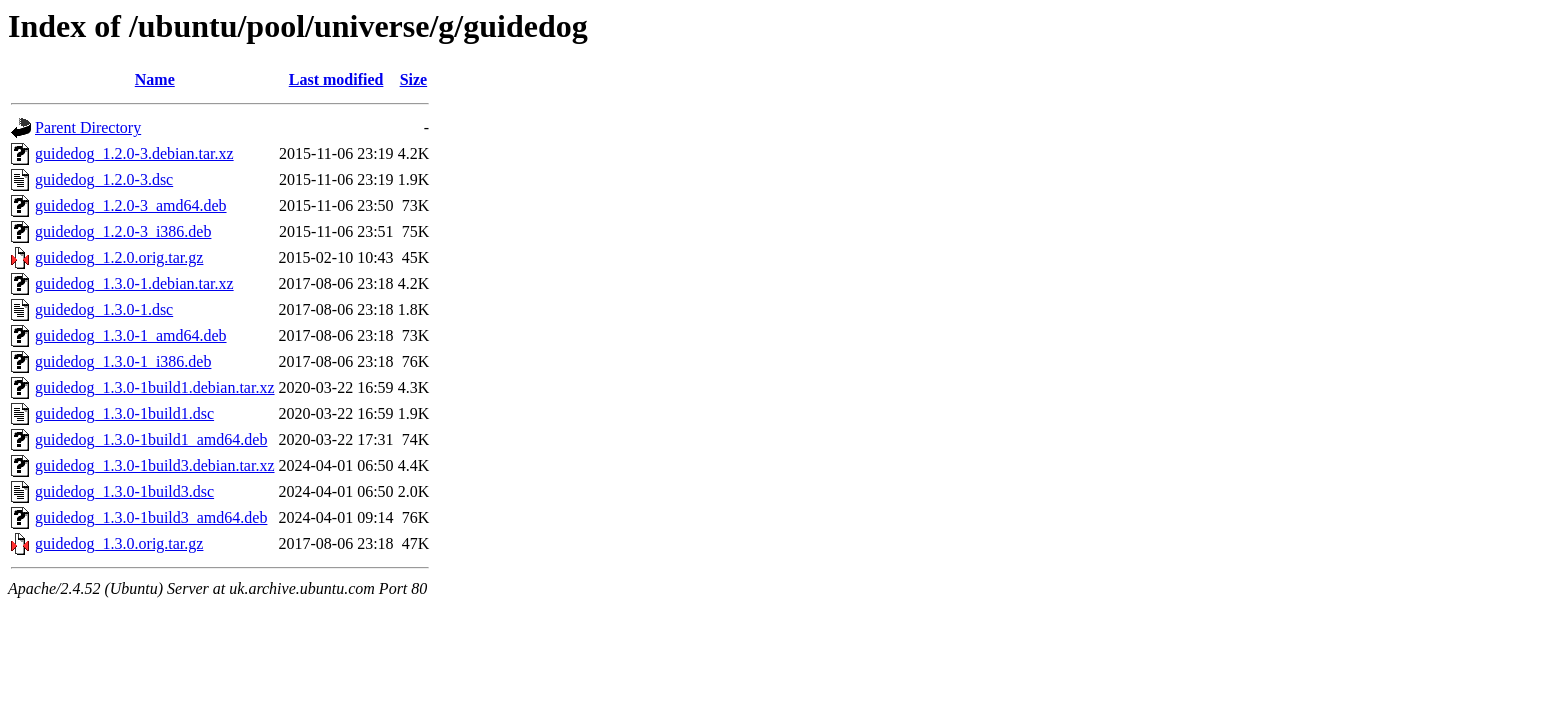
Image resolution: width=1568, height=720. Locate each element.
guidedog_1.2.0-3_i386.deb (123, 231)
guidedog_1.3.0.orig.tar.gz (119, 543)
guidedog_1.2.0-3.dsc (104, 179)
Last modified (336, 79)
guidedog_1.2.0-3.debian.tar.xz (134, 153)
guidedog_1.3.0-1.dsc (104, 309)
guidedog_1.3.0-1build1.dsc (124, 413)
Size (414, 79)
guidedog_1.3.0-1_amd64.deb (131, 335)
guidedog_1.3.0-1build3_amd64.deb (151, 517)
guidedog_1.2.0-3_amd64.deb (131, 205)
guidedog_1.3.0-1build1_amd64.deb (151, 439)
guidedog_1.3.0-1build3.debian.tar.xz (155, 465)
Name (155, 79)
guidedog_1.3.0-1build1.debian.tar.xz (155, 387)
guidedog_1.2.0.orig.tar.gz (119, 257)
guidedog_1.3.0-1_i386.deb (123, 361)
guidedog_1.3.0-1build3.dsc (124, 491)
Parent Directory (88, 127)
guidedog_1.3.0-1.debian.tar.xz (134, 283)
